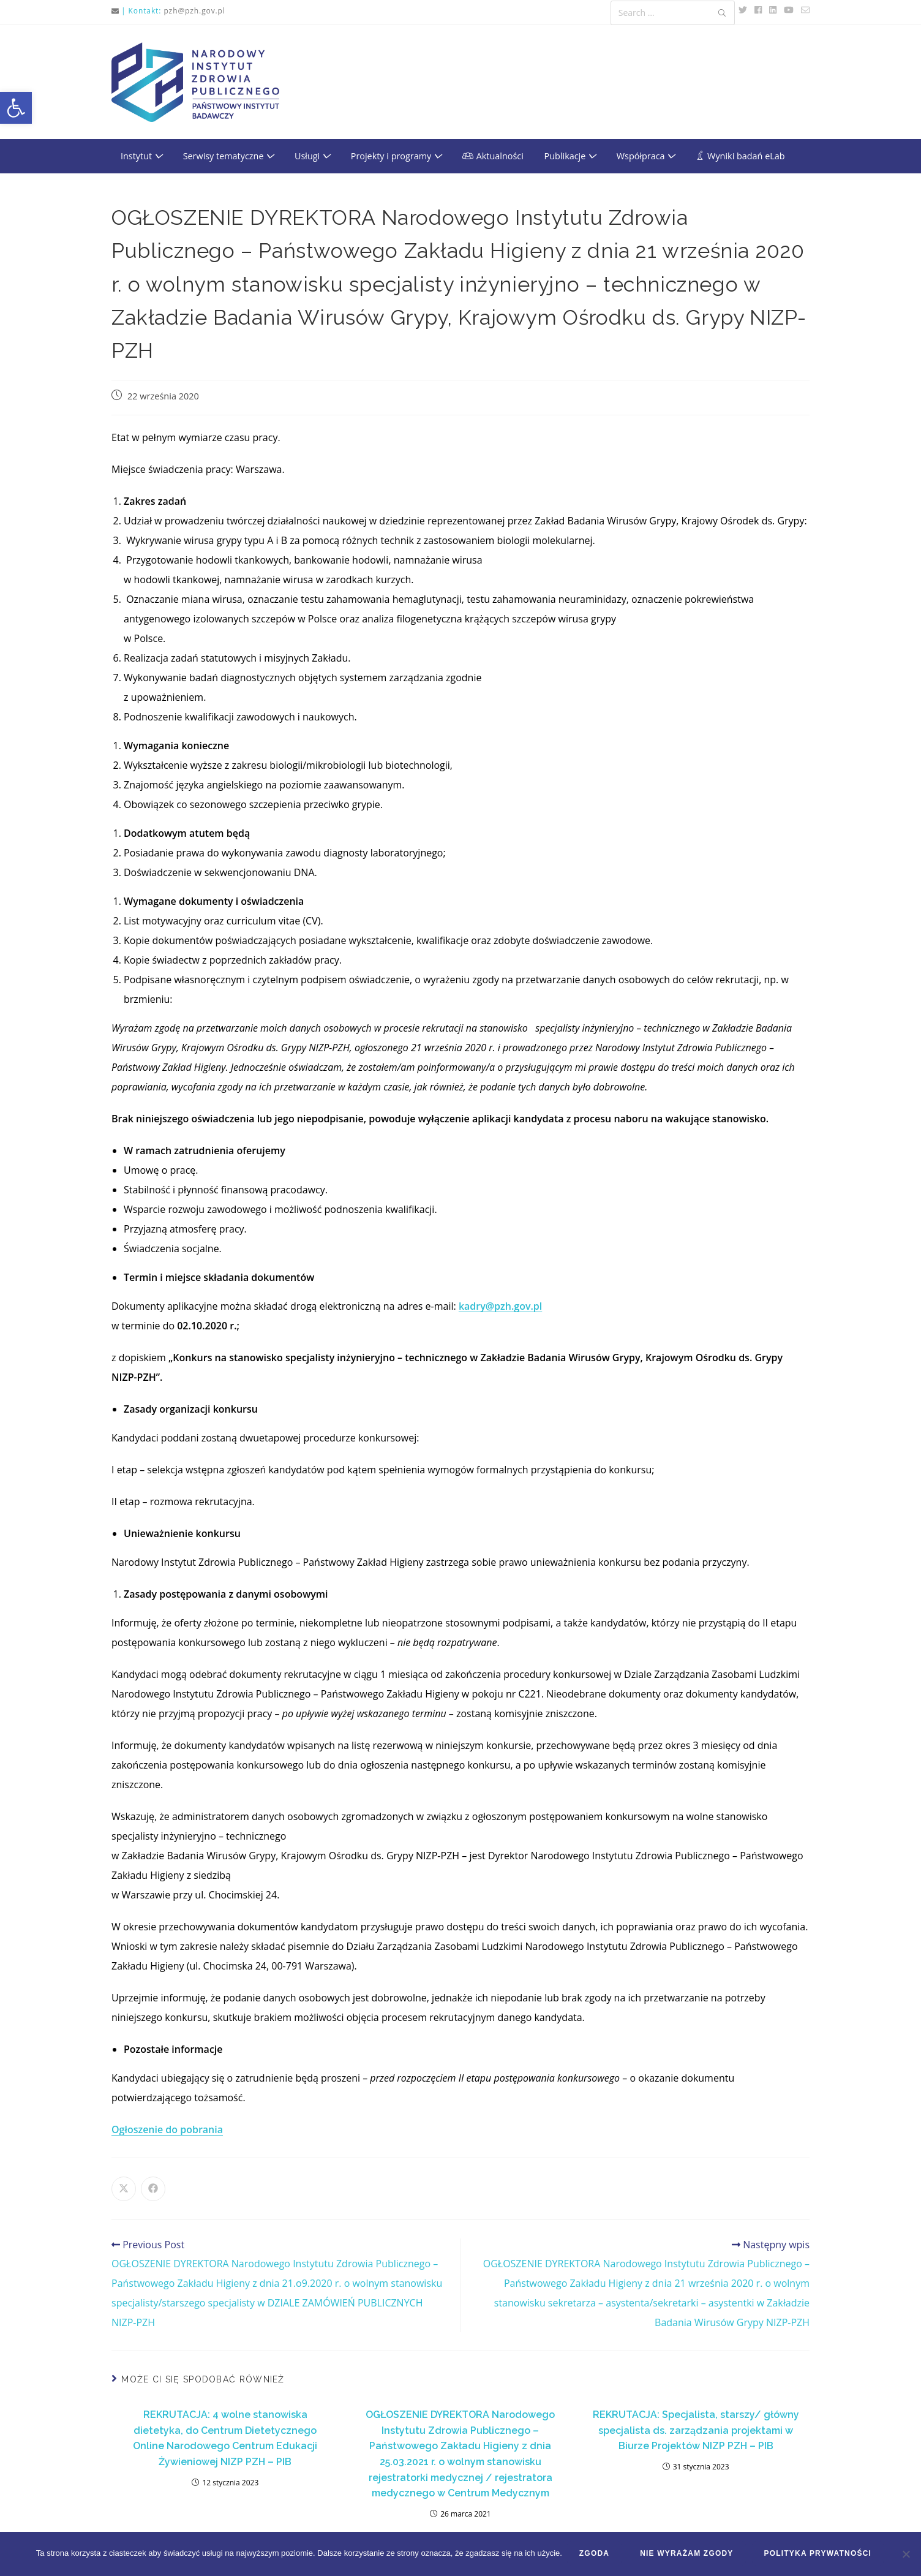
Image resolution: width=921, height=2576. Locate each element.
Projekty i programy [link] (396, 156)
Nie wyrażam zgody (687, 2554)
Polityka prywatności (819, 2554)
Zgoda (596, 2554)
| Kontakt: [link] (141, 11)
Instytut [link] (141, 156)
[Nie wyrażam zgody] (906, 2554)
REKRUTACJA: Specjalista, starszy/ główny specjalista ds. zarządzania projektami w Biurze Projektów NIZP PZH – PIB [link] (696, 2430)
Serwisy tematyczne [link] (228, 156)
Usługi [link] (312, 156)
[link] (16, 108)
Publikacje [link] (570, 156)
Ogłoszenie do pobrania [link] (167, 2129)
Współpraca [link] (646, 156)
